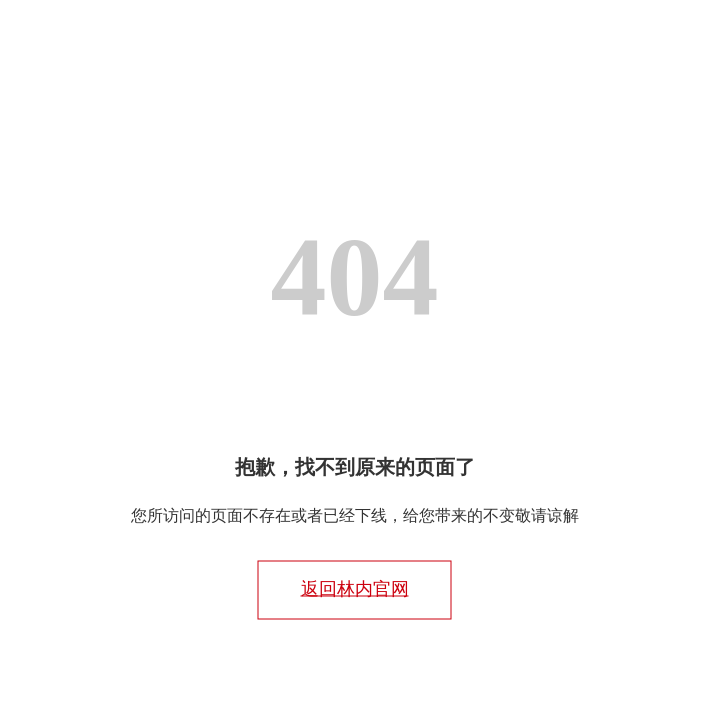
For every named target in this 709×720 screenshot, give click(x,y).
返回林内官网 (355, 589)
